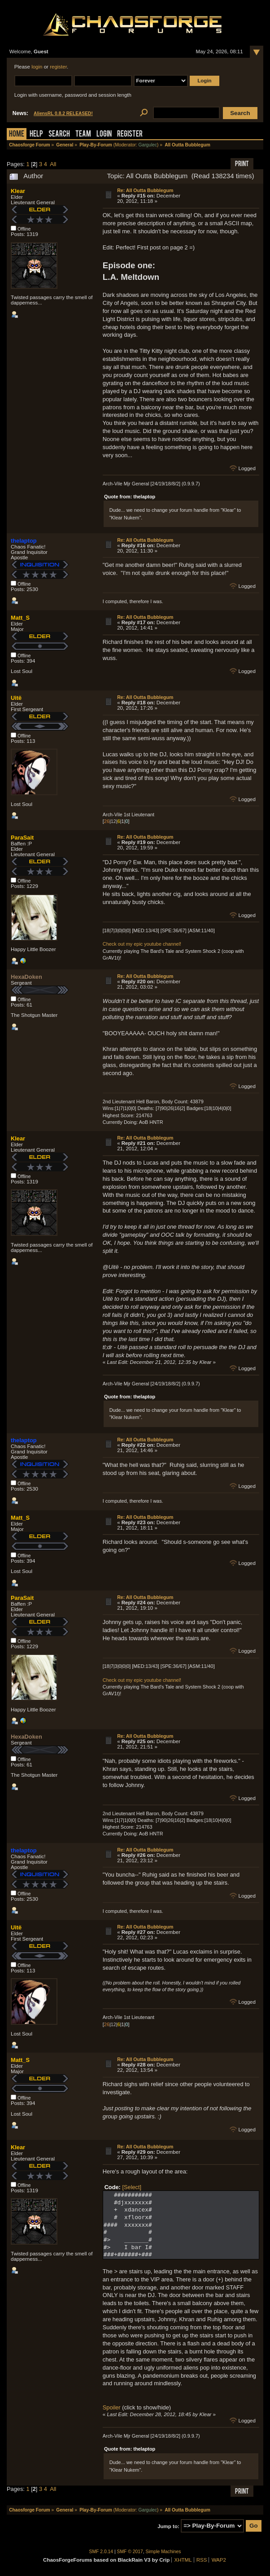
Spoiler (112, 2407)
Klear (18, 191)
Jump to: (168, 2526)
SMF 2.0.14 (101, 2551)
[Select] (131, 2187)
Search (59, 134)
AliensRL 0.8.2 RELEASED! (63, 113)
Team (83, 134)
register (58, 66)
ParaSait (22, 837)
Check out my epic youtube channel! (142, 944)
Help (36, 134)
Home (16, 134)
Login (104, 134)
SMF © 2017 (130, 2551)
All (53, 164)
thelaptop (24, 540)
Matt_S (20, 617)
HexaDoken (26, 976)
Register (130, 134)
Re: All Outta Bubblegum (145, 190)
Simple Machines (163, 2551)
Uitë (16, 697)
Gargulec (148, 144)
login (36, 66)
